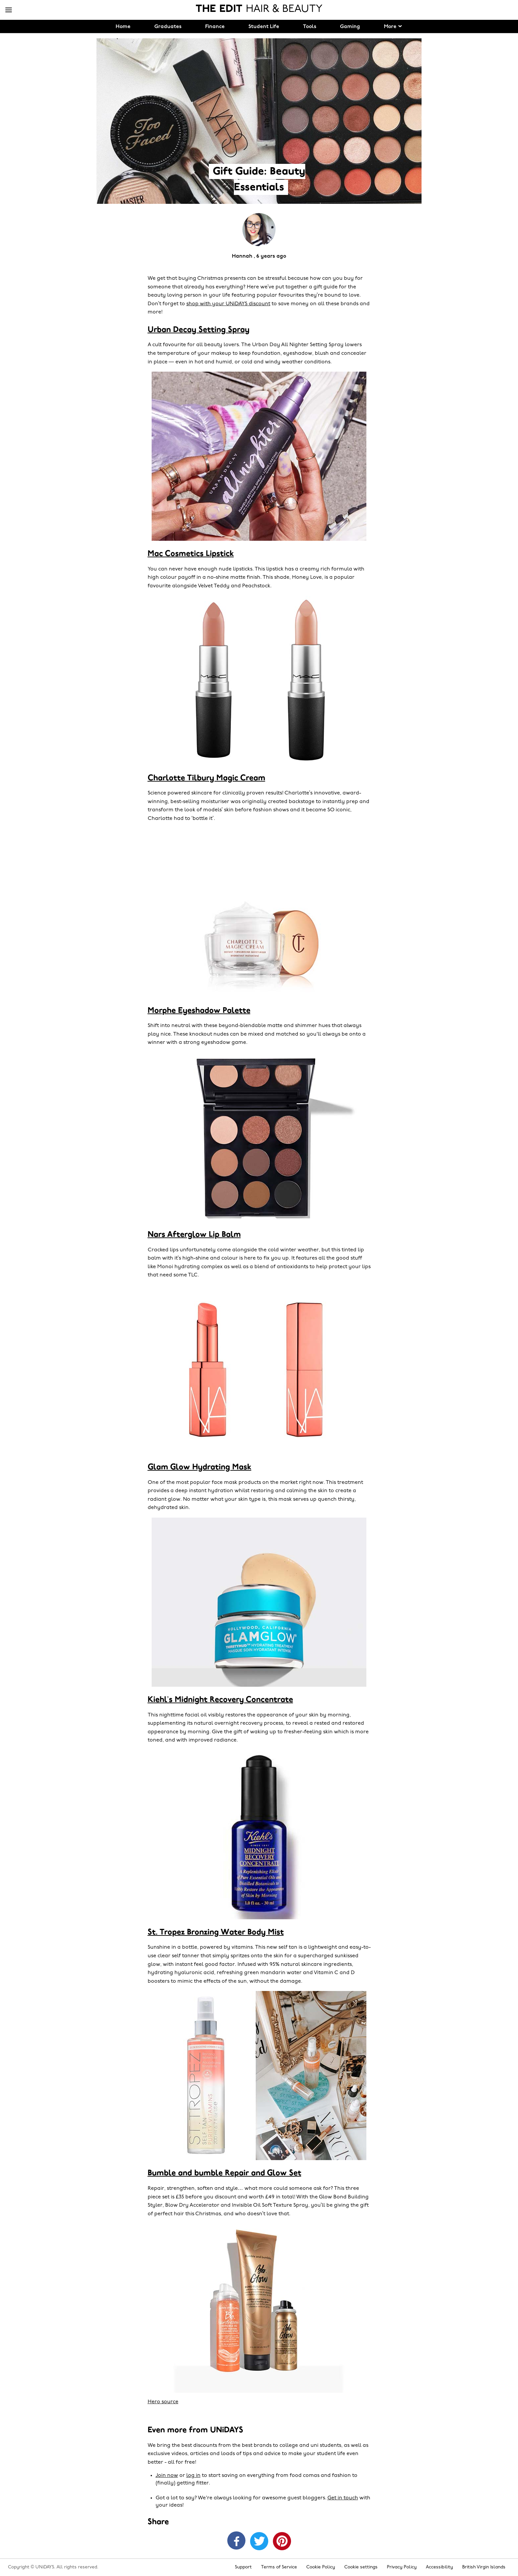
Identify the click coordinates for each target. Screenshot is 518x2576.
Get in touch (342, 2498)
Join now (167, 2475)
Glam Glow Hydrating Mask (199, 1467)
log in (193, 2475)
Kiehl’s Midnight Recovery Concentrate (220, 1700)
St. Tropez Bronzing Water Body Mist (216, 1932)
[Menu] (8, 10)
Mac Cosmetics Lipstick (191, 554)
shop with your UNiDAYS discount (228, 304)
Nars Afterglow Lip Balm (194, 1235)
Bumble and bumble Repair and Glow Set (224, 2173)
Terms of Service (279, 2567)
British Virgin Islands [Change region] (483, 2567)
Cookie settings (361, 2567)
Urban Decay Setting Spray (198, 330)
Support (243, 2567)
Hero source (163, 2402)
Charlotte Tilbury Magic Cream (206, 778)
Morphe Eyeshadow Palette (199, 1011)
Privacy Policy (402, 2567)
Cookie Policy (320, 2567)
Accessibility (439, 2567)
